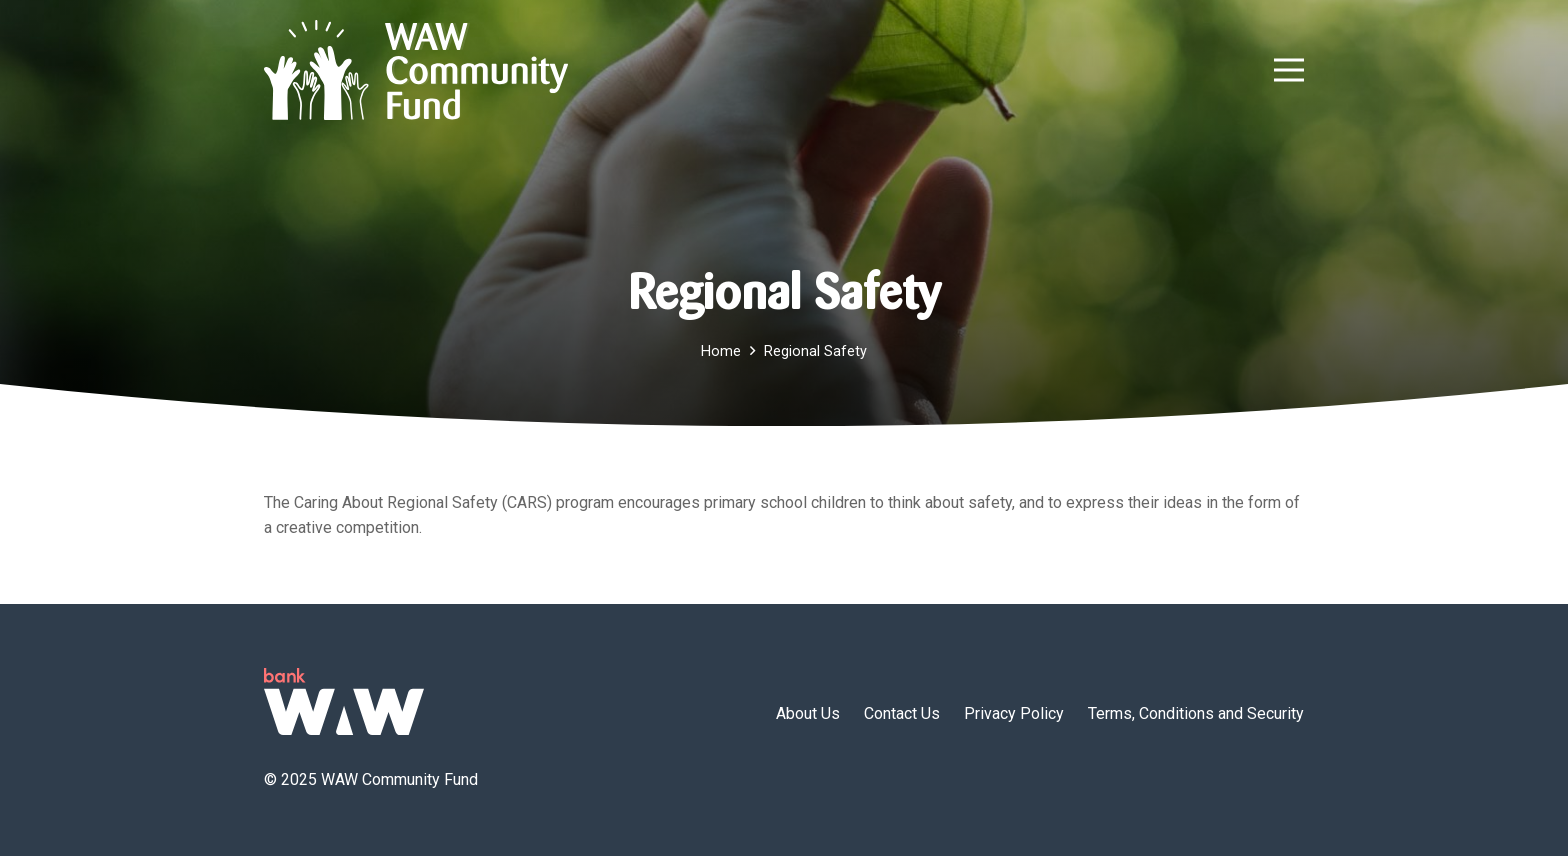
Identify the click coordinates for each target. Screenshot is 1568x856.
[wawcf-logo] (416, 70)
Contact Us (902, 713)
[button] (1289, 70)
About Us (808, 713)
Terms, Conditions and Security (1196, 713)
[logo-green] (344, 701)
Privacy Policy (1014, 713)
